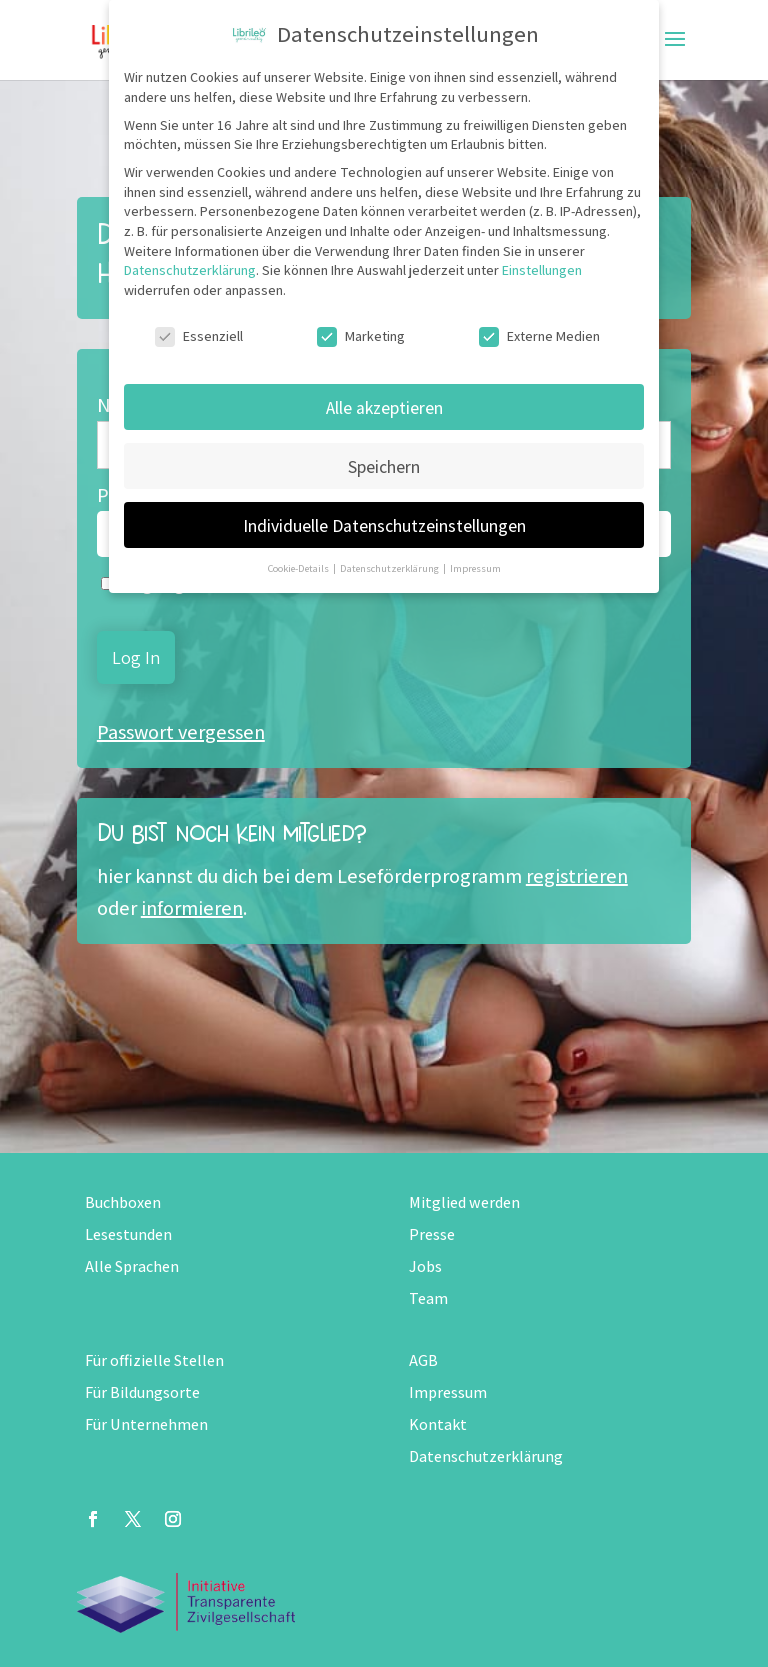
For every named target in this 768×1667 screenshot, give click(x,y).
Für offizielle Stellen (154, 1360)
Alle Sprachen (132, 1266)
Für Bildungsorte (142, 1392)
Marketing (361, 336)
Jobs (425, 1266)
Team (428, 1298)
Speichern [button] (384, 466)
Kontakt (438, 1424)
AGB (423, 1360)
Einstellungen (542, 270)
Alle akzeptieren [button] (384, 407)
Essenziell (199, 336)
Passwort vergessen (181, 732)
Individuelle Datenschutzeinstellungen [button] (384, 525)
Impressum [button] (475, 568)
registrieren (577, 876)
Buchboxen (123, 1202)
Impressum (448, 1392)
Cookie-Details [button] (299, 568)
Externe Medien (539, 336)
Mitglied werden (464, 1202)
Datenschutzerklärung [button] (390, 568)
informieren (192, 908)
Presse (432, 1234)
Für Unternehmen (146, 1424)
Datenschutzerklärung (486, 1456)
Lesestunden (128, 1234)
